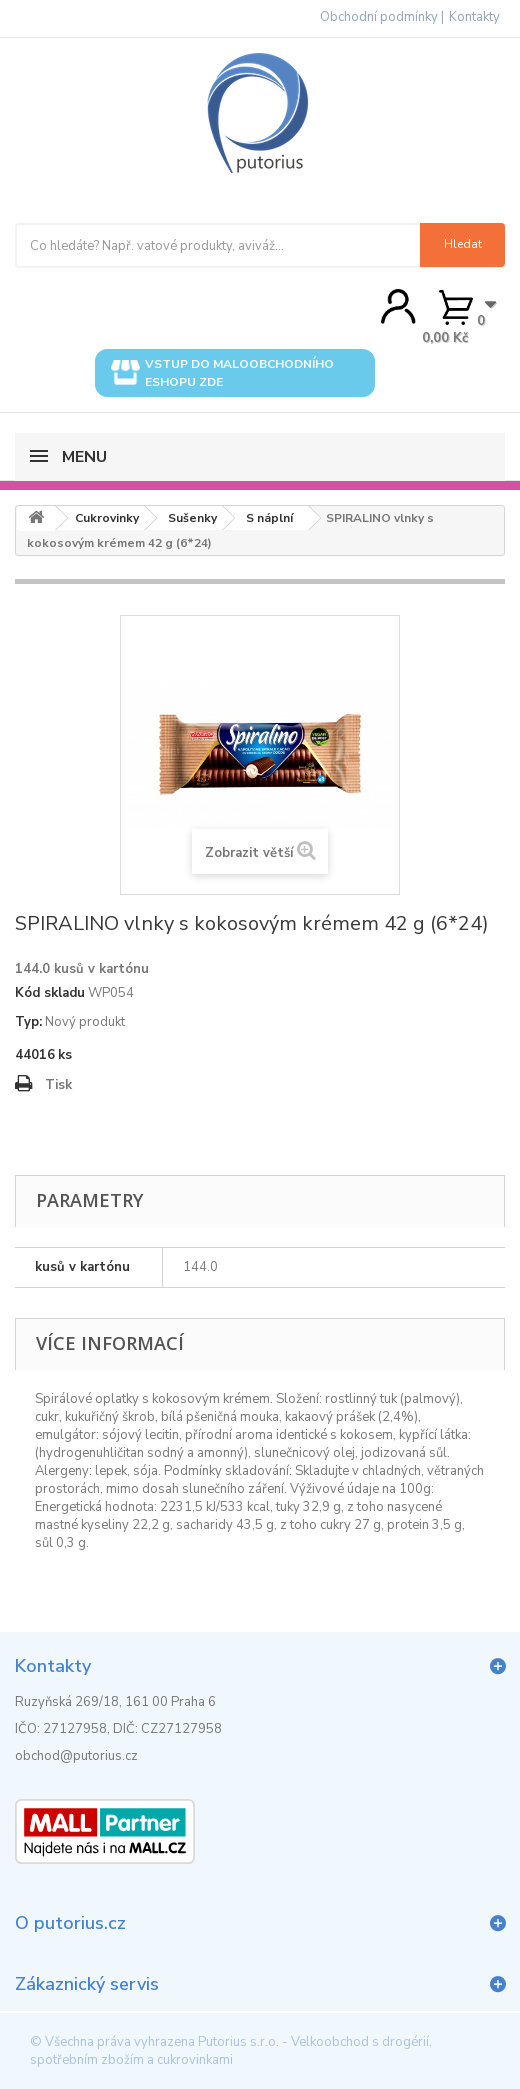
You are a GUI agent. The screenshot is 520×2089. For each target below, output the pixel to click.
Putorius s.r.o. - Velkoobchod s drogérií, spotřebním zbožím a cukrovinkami (231, 2051)
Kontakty (474, 17)
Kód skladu (50, 993)
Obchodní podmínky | (382, 17)
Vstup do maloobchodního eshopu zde (222, 373)
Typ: (28, 1022)
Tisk (58, 1085)
